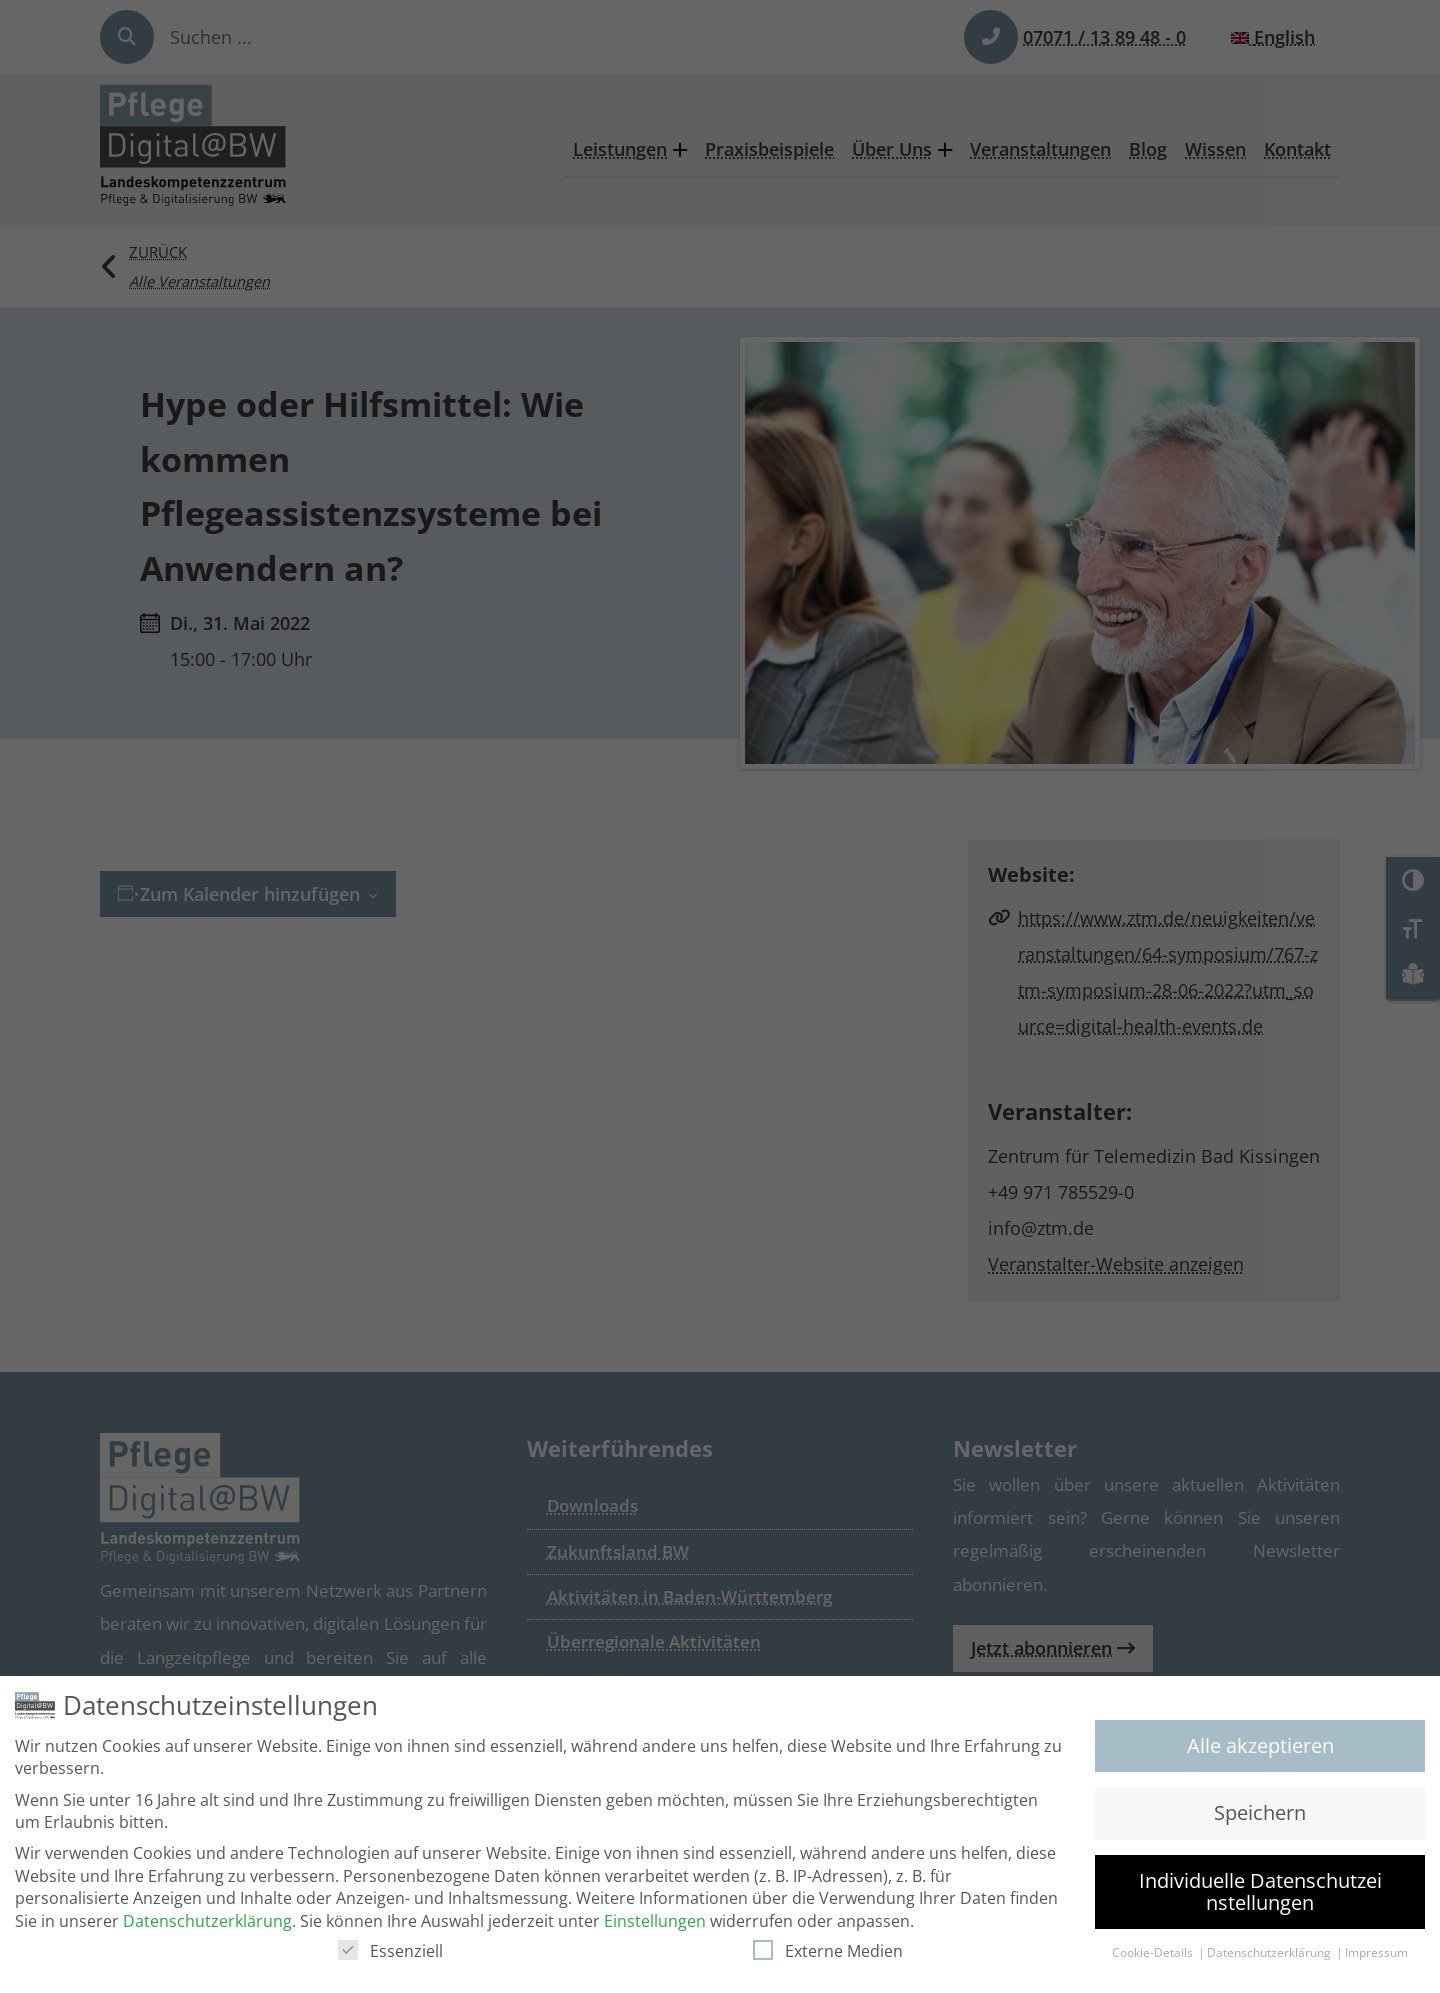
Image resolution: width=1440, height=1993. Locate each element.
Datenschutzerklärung (207, 1921)
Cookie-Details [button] (1154, 1952)
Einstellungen (655, 1921)
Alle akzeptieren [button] (1260, 1745)
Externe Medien (828, 1951)
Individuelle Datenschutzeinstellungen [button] (1260, 1891)
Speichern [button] (1260, 1812)
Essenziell (390, 1951)
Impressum (1376, 1952)
